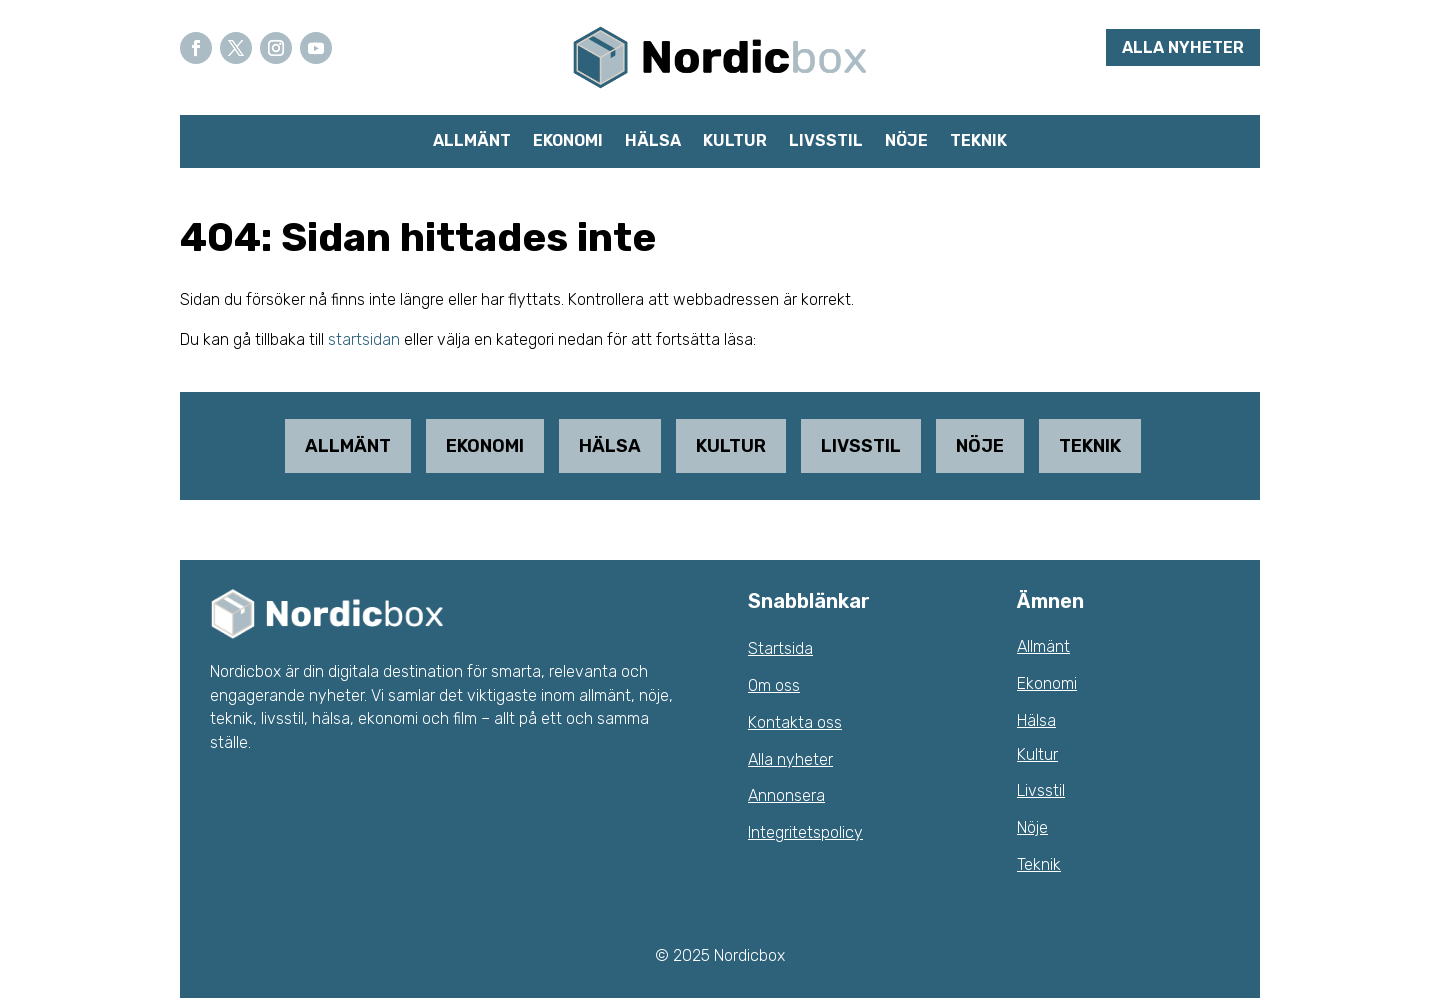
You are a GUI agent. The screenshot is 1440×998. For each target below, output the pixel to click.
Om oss (774, 685)
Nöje (906, 142)
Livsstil (826, 142)
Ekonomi (568, 142)
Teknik (978, 142)
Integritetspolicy (805, 832)
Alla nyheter (1183, 47)
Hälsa (653, 142)
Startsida (780, 648)
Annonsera (786, 795)
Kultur (735, 142)
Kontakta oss (795, 722)
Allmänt (472, 142)
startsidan (364, 339)
